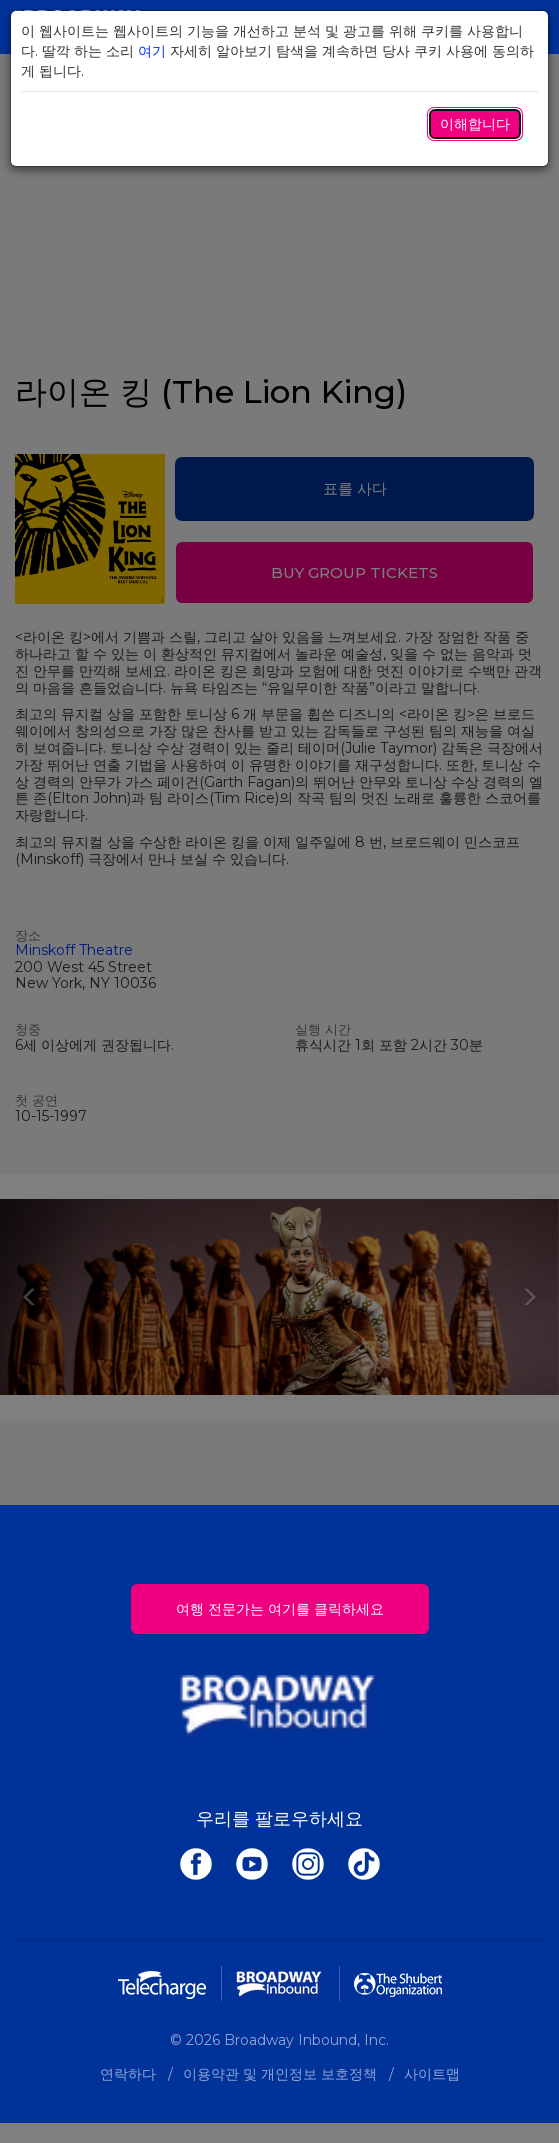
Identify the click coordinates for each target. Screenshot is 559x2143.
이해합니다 (475, 124)
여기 (152, 51)
